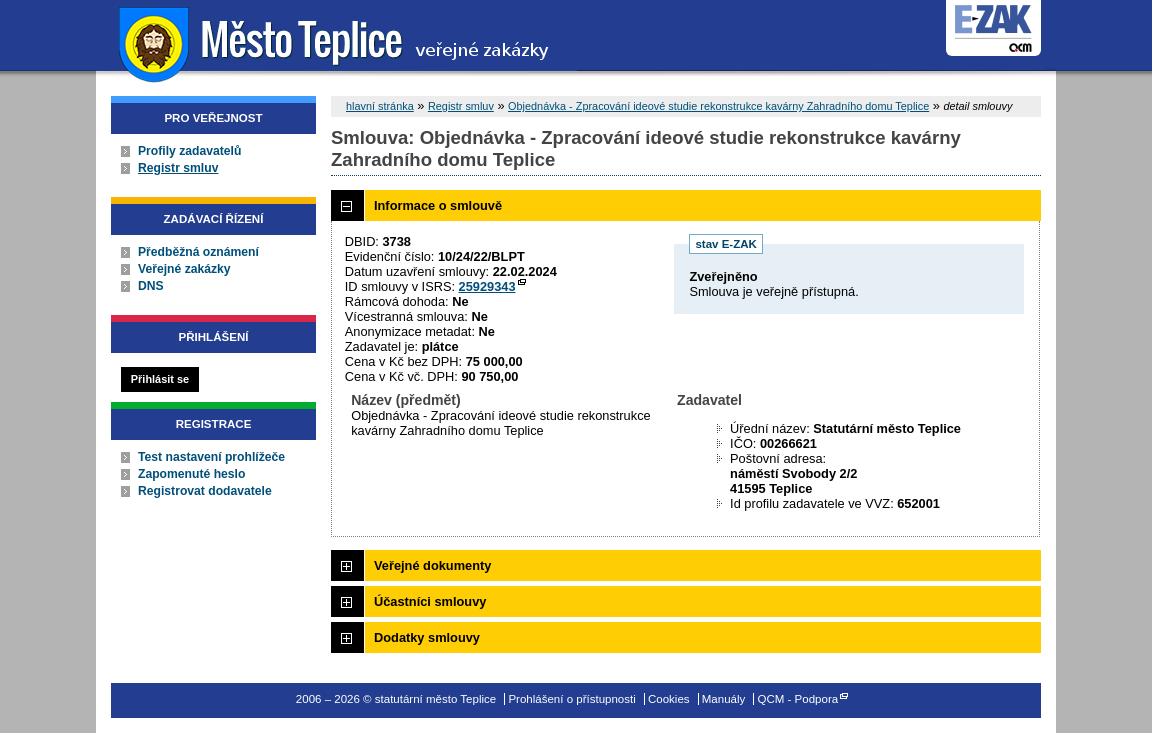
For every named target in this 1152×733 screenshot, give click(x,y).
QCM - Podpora (798, 699)
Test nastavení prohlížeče (211, 457)
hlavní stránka (380, 106)
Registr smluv (178, 168)
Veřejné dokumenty (432, 565)
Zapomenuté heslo (191, 474)
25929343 (487, 286)
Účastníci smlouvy (430, 601)
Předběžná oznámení (198, 252)
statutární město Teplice (336, 42)
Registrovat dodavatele (205, 491)
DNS (151, 286)
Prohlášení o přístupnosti (571, 699)
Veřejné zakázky (184, 269)
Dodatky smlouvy (427, 637)
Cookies (669, 699)
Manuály (724, 699)
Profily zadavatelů (189, 151)
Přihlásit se (160, 379)
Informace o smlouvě (438, 205)
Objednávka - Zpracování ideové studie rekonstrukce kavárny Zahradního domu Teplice (718, 106)
